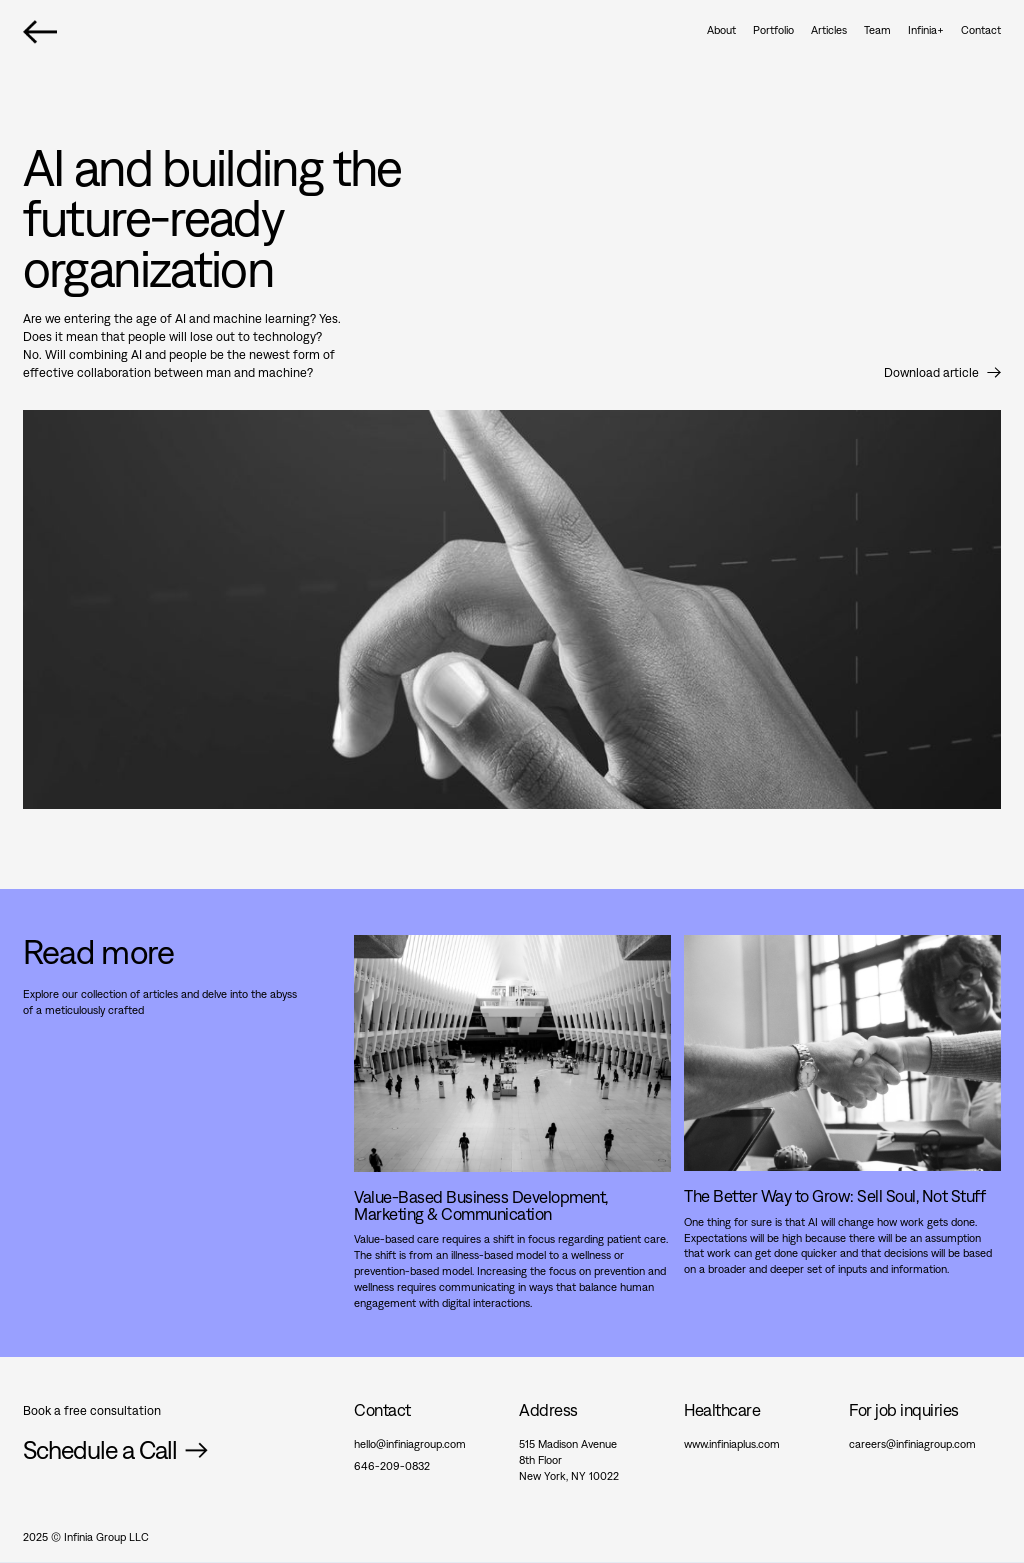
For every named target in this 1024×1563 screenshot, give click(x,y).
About (721, 29)
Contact (981, 29)
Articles (829, 29)
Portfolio (773, 29)
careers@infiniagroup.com (912, 1443)
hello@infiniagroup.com (410, 1443)
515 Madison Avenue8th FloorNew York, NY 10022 (569, 1459)
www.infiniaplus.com (732, 1443)
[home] (40, 30)
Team (877, 29)
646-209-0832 (392, 1465)
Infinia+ (926, 29)
